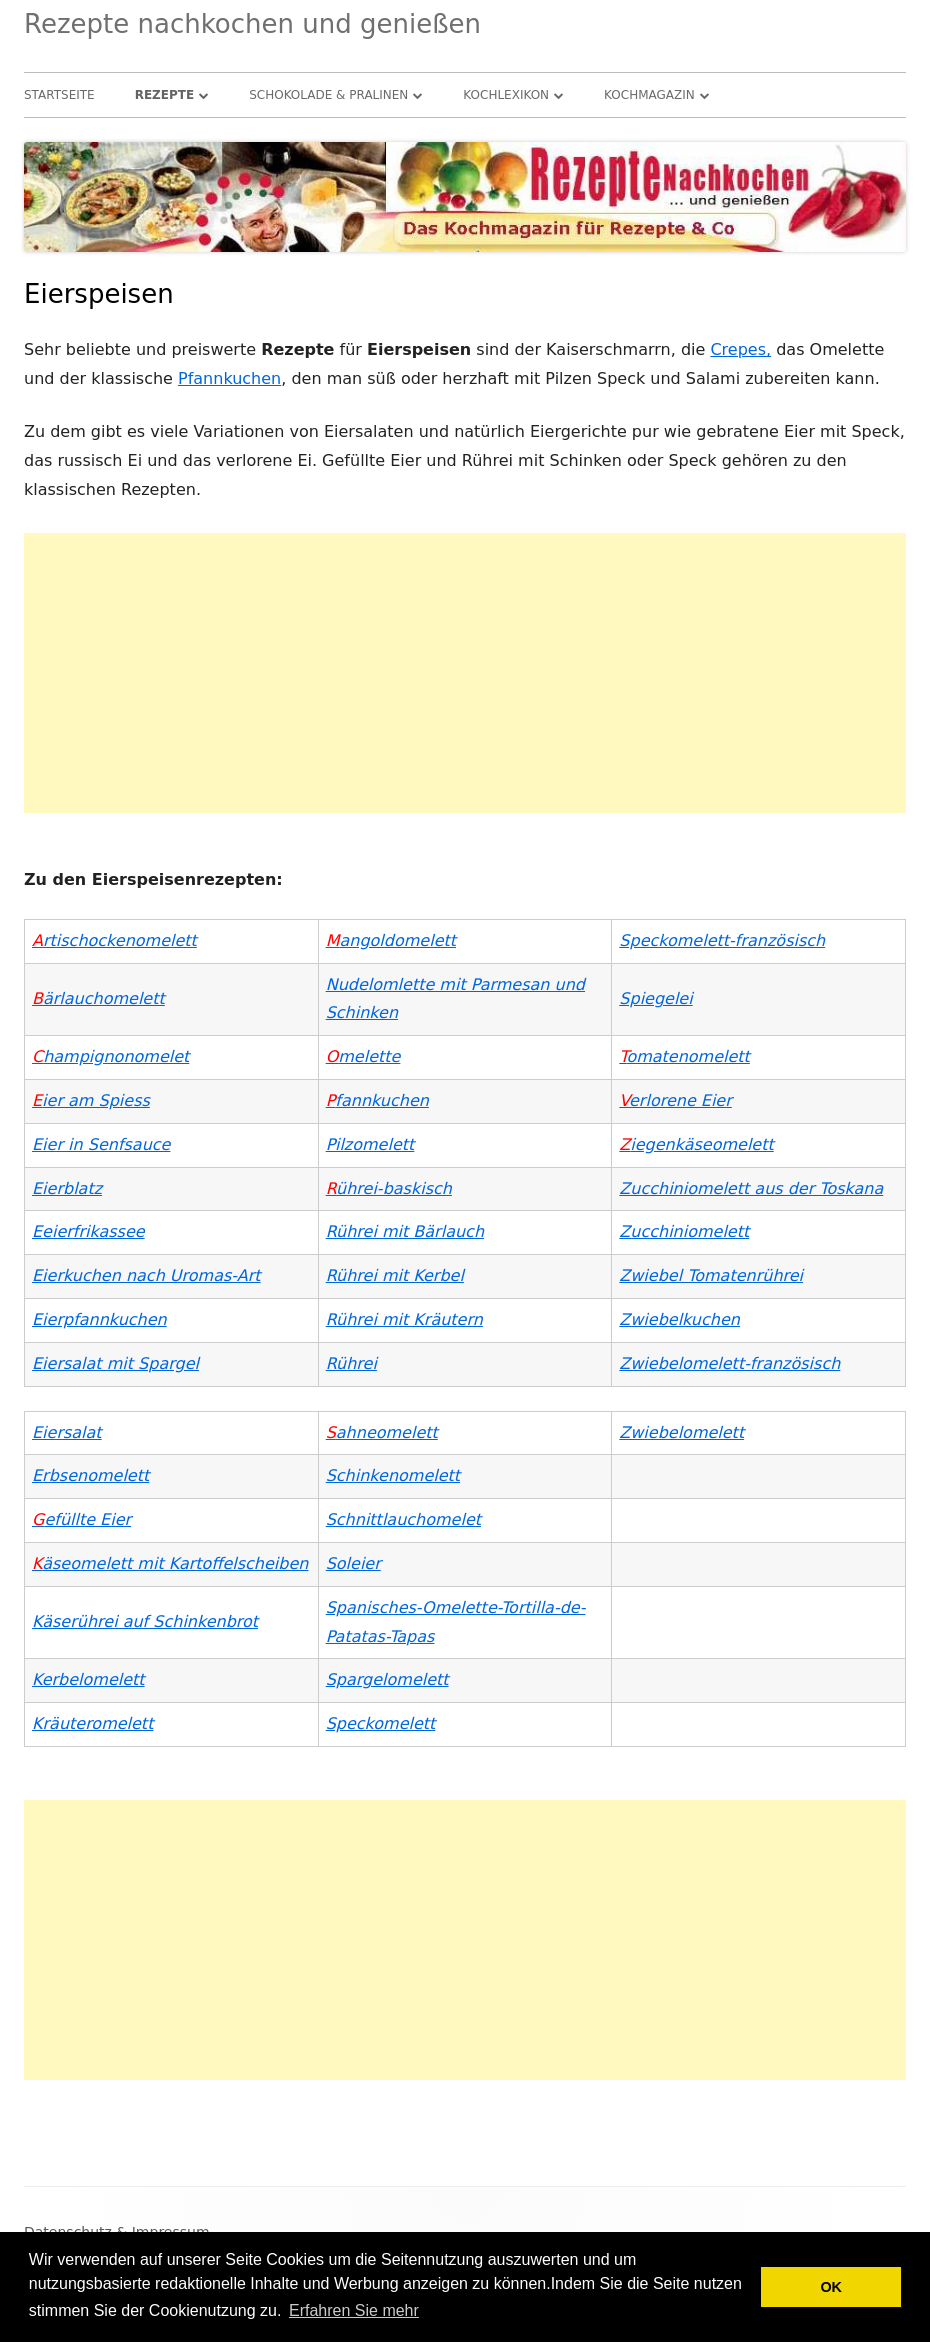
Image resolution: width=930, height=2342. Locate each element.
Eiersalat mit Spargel (115, 1363)
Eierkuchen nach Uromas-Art (146, 1275)
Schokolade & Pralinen (328, 95)
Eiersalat (67, 1432)
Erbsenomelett (90, 1475)
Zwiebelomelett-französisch (729, 1363)
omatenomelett (688, 1056)
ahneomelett (382, 1432)
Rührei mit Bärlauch (405, 1231)
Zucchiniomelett (684, 1231)
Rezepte (165, 95)
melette (363, 1056)
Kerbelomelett (88, 1679)
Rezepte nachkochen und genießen (252, 24)
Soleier (353, 1563)
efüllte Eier (81, 1519)
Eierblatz (67, 1188)
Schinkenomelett (393, 1475)
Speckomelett (381, 1723)
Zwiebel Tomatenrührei (711, 1275)
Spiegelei (655, 998)
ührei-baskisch (389, 1188)
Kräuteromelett (92, 1723)
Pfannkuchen (229, 378)
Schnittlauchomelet (403, 1519)
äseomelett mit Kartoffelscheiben (170, 1563)
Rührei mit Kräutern (404, 1319)
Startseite (59, 95)
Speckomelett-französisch (722, 940)
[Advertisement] (465, 673)
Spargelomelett (387, 1679)
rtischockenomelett (114, 940)
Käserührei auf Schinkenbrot (145, 1621)
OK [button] (831, 2287)
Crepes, (740, 349)
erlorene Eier (675, 1100)
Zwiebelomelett (681, 1432)
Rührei (351, 1363)
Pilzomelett (370, 1144)
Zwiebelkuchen (679, 1319)
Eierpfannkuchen (99, 1319)
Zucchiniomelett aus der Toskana (751, 1188)
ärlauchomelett (98, 998)
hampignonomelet (110, 1056)
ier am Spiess (91, 1100)
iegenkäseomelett (696, 1144)
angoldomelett (391, 940)
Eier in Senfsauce (101, 1144)
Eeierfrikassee (88, 1231)
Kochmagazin (649, 95)
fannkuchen (377, 1100)
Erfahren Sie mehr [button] (354, 2310)
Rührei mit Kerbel (395, 1275)
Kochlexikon (506, 95)
